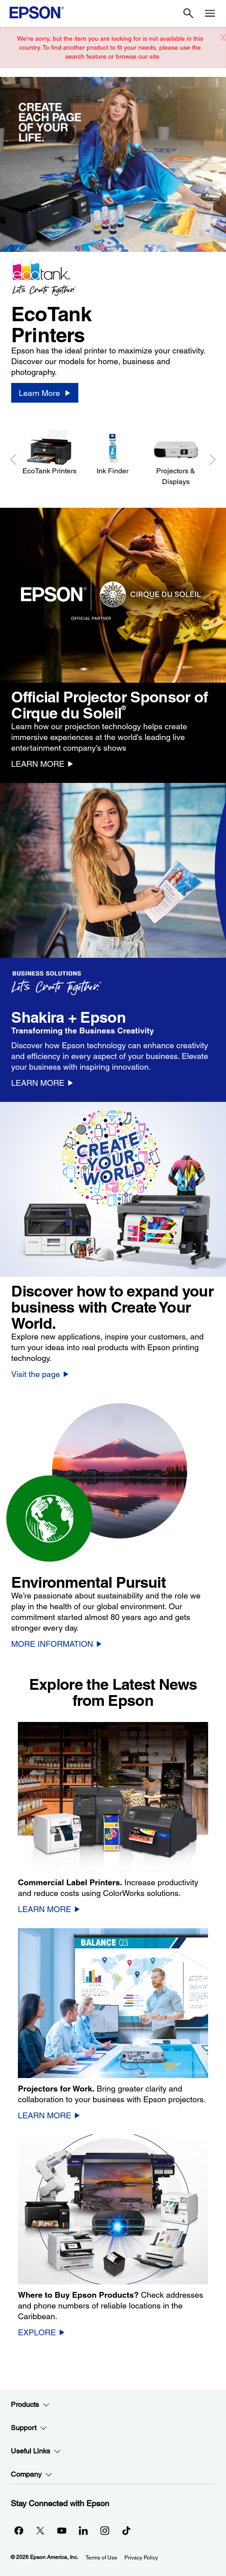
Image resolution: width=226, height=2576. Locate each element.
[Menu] (210, 13)
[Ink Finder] (112, 452)
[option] (113, 246)
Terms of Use (101, 2558)
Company (31, 2474)
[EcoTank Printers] (49, 452)
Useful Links (36, 2451)
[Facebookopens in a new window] (19, 2530)
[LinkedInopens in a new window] (83, 2530)
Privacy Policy (141, 2558)
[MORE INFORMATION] (56, 1644)
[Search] (188, 13)
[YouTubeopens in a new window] (62, 2530)
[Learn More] (44, 393)
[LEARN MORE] (42, 764)
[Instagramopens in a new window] (105, 2530)
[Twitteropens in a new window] (40, 2530)
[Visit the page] (40, 1374)
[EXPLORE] (41, 2332)
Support (29, 2428)
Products (30, 2405)
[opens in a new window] (126, 2530)
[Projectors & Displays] (176, 458)
